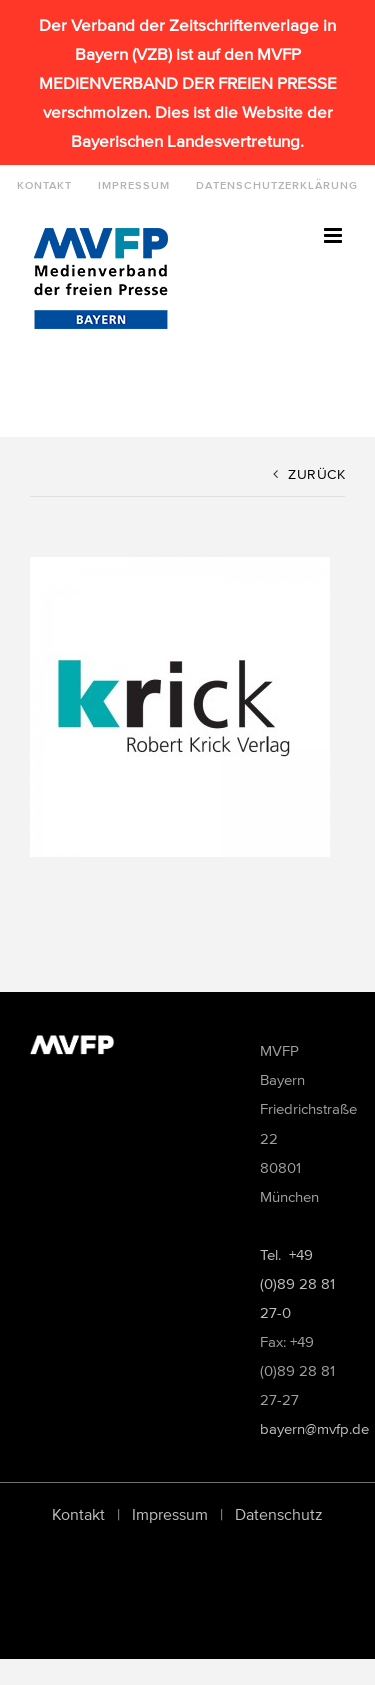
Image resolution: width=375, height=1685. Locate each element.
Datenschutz (279, 1514)
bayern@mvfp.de (314, 1428)
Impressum (170, 1514)
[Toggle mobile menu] (334, 235)
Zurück (316, 474)
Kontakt (78, 1514)
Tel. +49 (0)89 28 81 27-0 (297, 1283)
